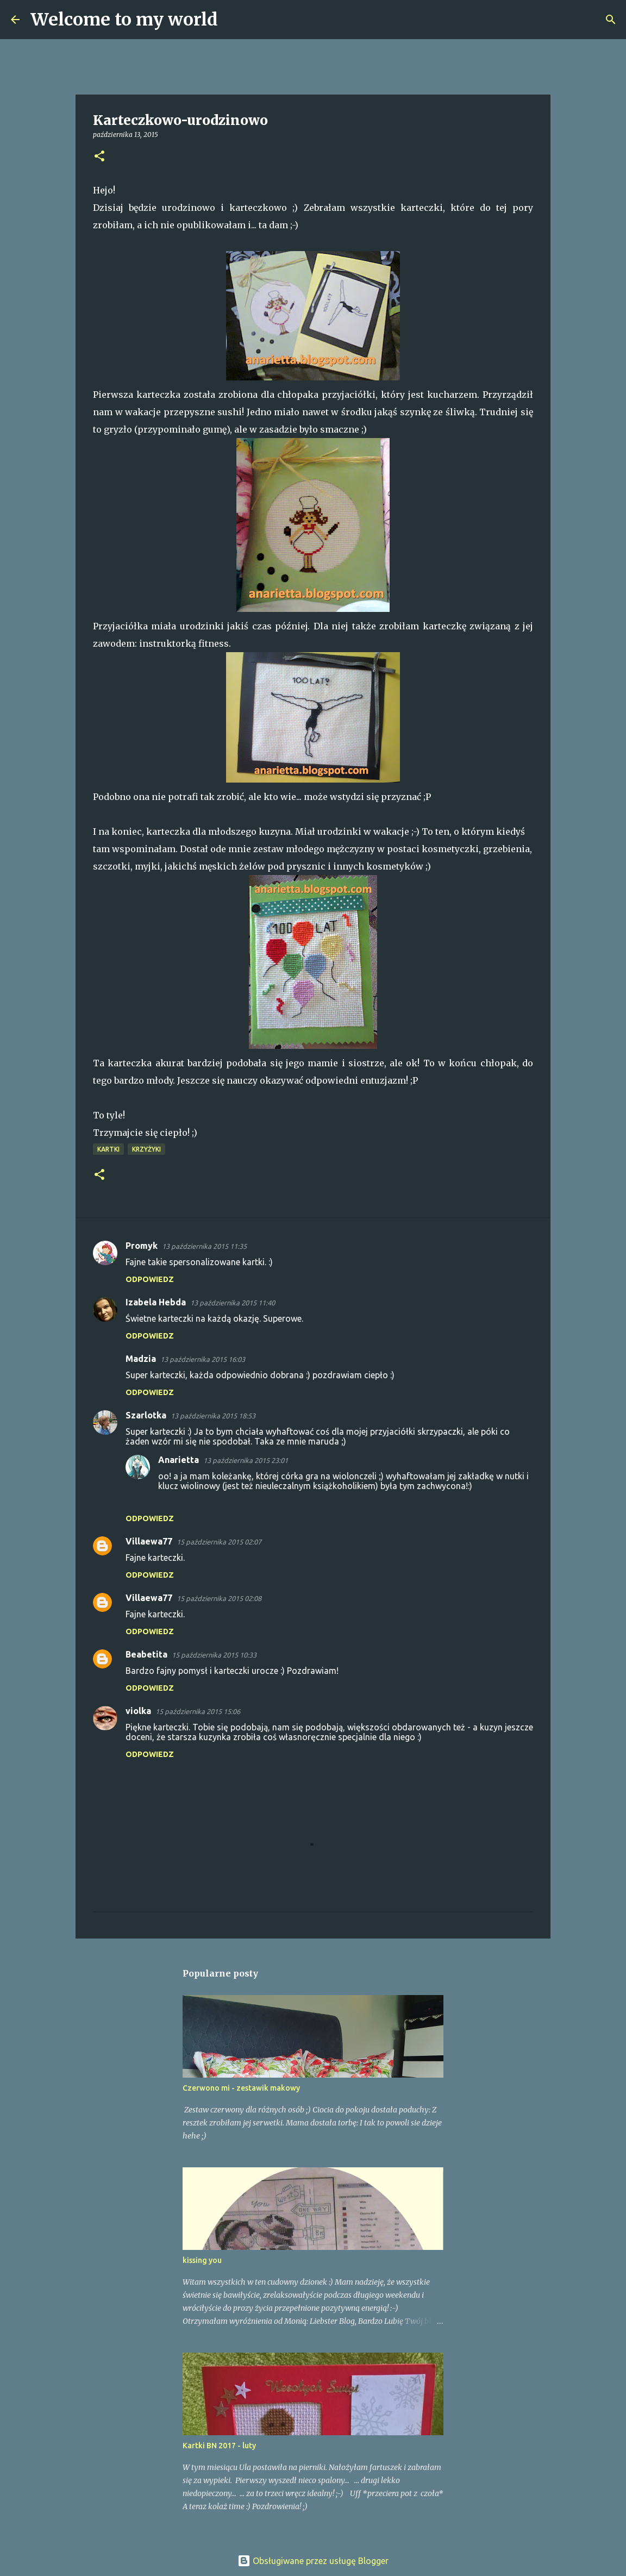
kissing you (202, 2260)
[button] (99, 156)
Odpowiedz (150, 1279)
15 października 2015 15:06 (197, 1711)
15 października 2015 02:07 (219, 1542)
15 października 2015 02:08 (219, 1598)
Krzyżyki (146, 1149)
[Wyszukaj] (233, 20)
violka (138, 1711)
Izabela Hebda (156, 1302)
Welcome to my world (124, 19)
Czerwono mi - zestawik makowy (241, 2088)
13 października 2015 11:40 (232, 1302)
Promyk (142, 1246)
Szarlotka (146, 1415)
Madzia (141, 1359)
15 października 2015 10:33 (214, 1655)
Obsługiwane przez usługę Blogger (313, 2561)
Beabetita (146, 1654)
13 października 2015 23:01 (245, 1460)
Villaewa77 (149, 1541)
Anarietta (178, 1460)
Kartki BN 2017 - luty (219, 2445)
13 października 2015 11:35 (204, 1246)
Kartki (108, 1149)
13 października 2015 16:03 (202, 1359)
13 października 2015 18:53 (213, 1416)
